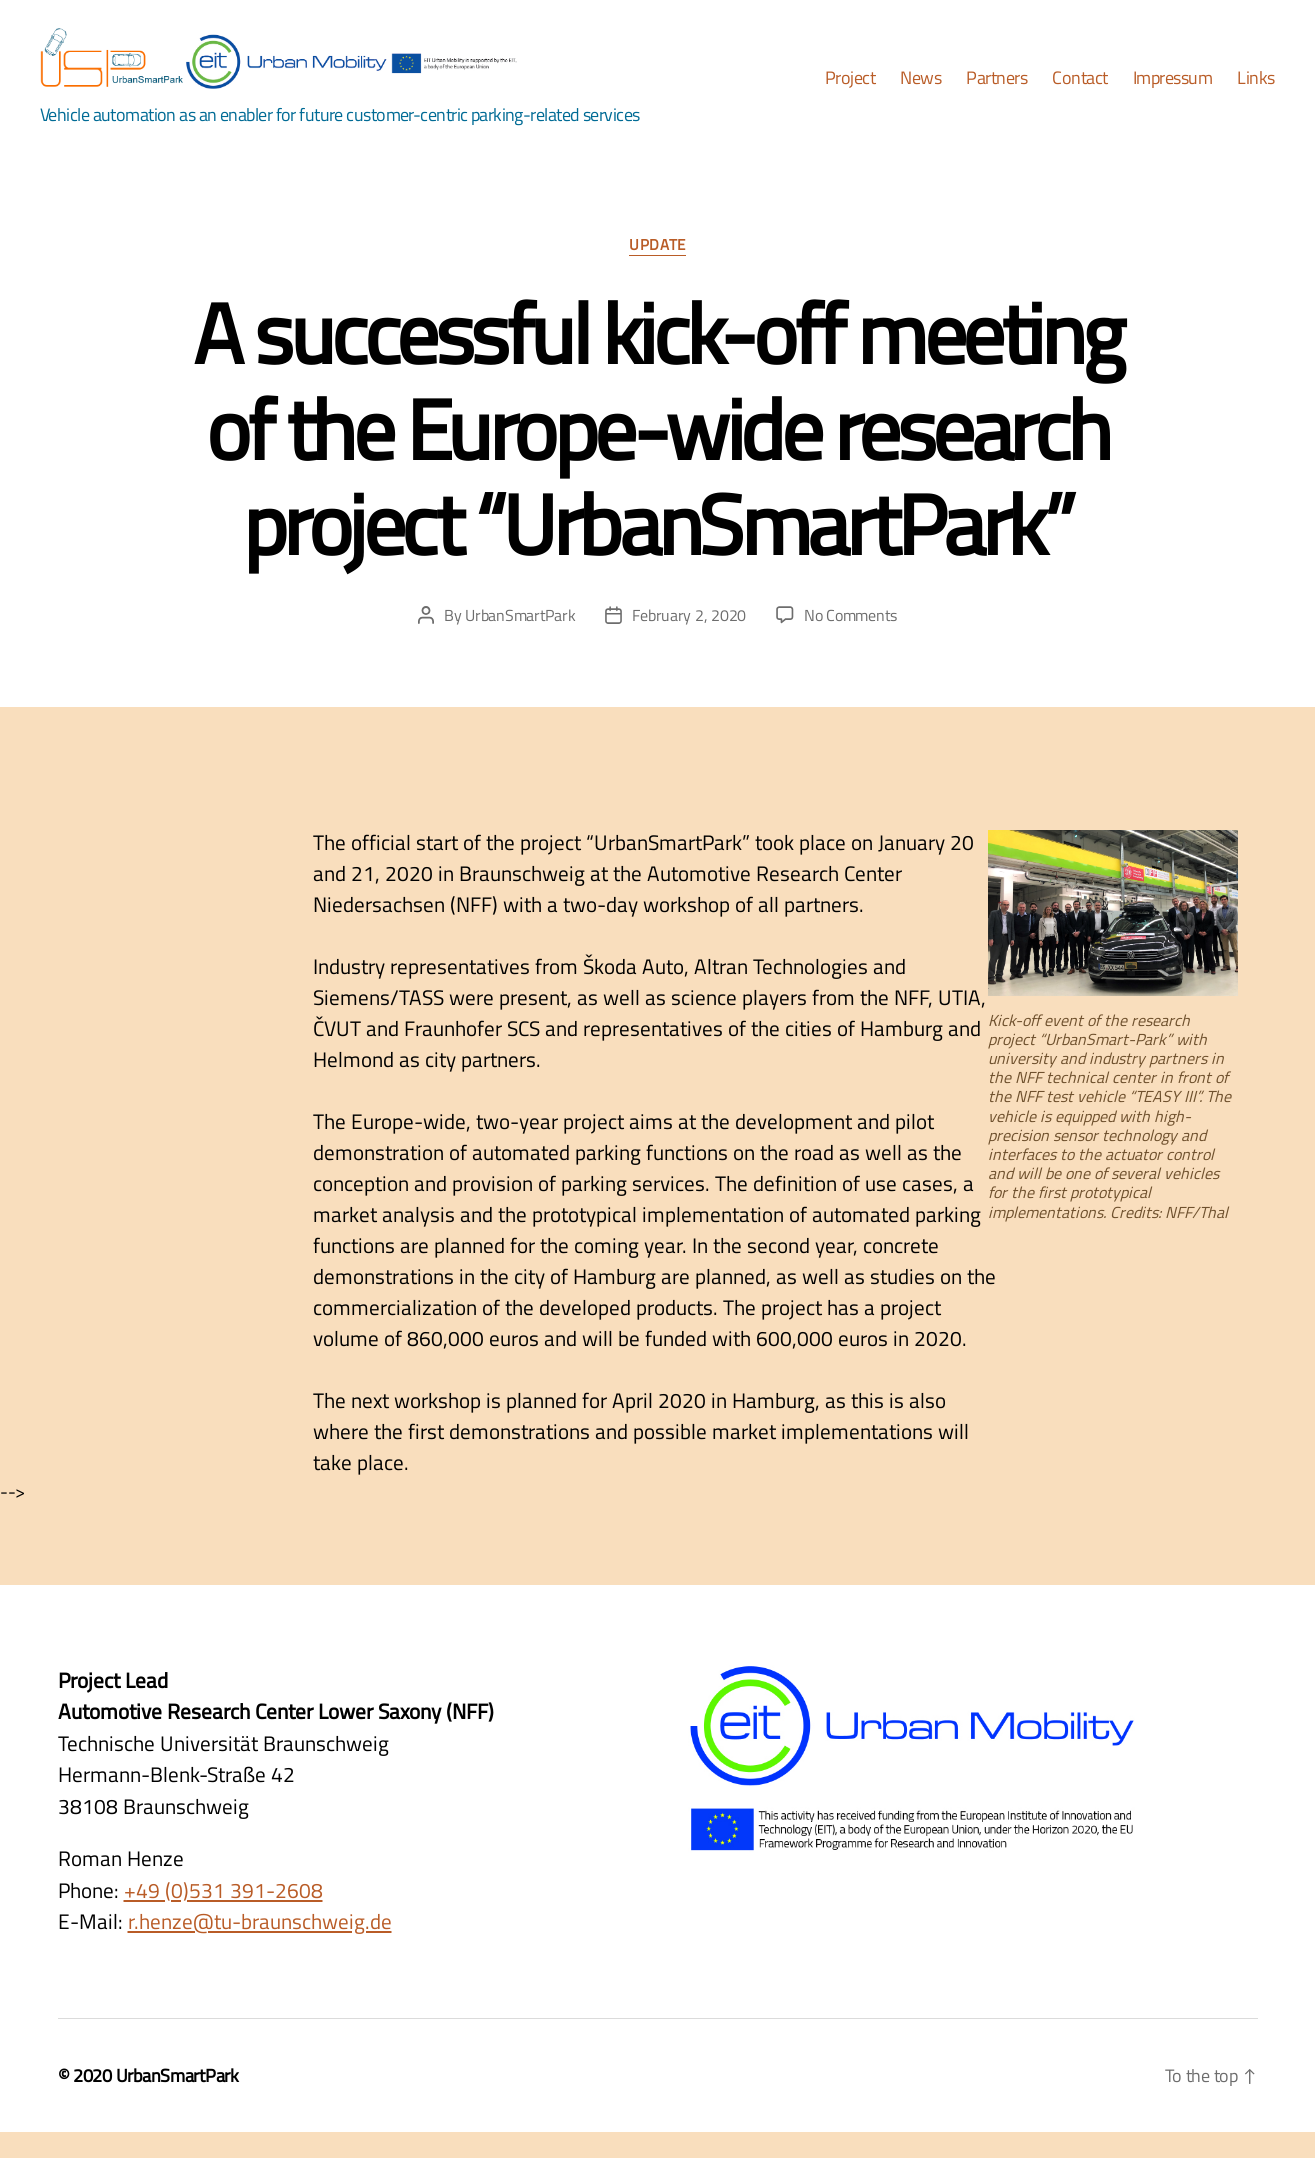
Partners (996, 92)
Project (850, 92)
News (920, 92)
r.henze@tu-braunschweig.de (260, 1948)
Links (1256, 92)
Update (657, 273)
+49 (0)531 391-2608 (223, 1916)
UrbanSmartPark (520, 642)
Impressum (1173, 92)
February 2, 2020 (689, 642)
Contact (1080, 92)
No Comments (850, 642)
